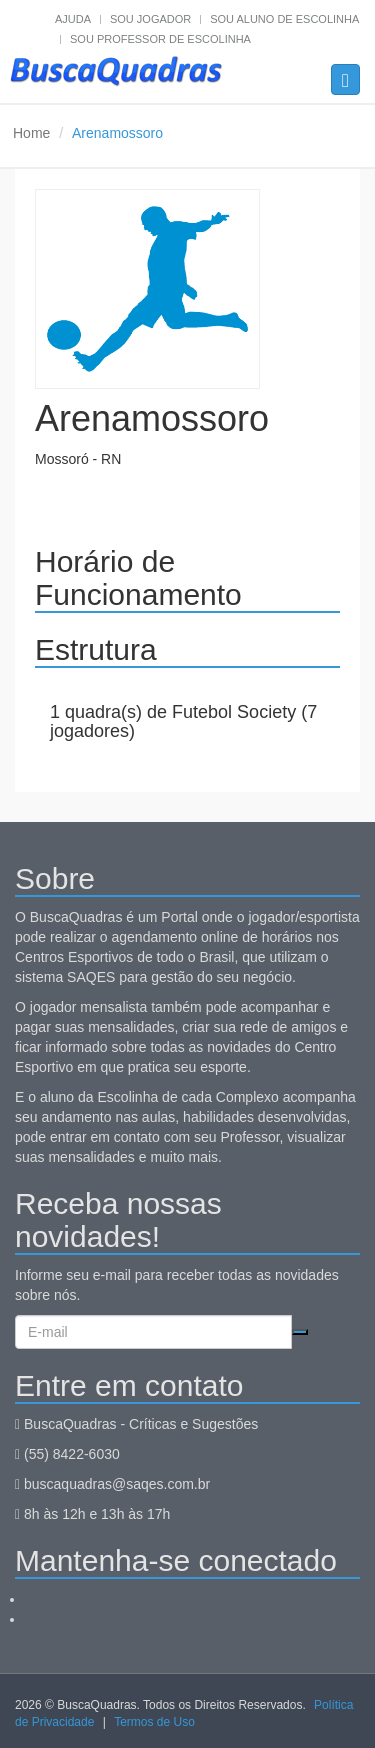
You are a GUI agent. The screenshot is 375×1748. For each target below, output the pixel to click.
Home (31, 133)
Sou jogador (150, 19)
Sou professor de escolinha (160, 39)
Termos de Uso (154, 1722)
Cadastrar (300, 1332)
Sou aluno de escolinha (284, 19)
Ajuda (73, 19)
